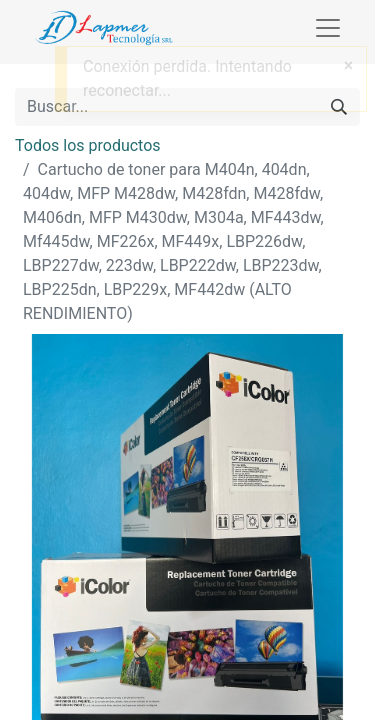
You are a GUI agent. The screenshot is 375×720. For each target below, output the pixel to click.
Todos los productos (88, 145)
